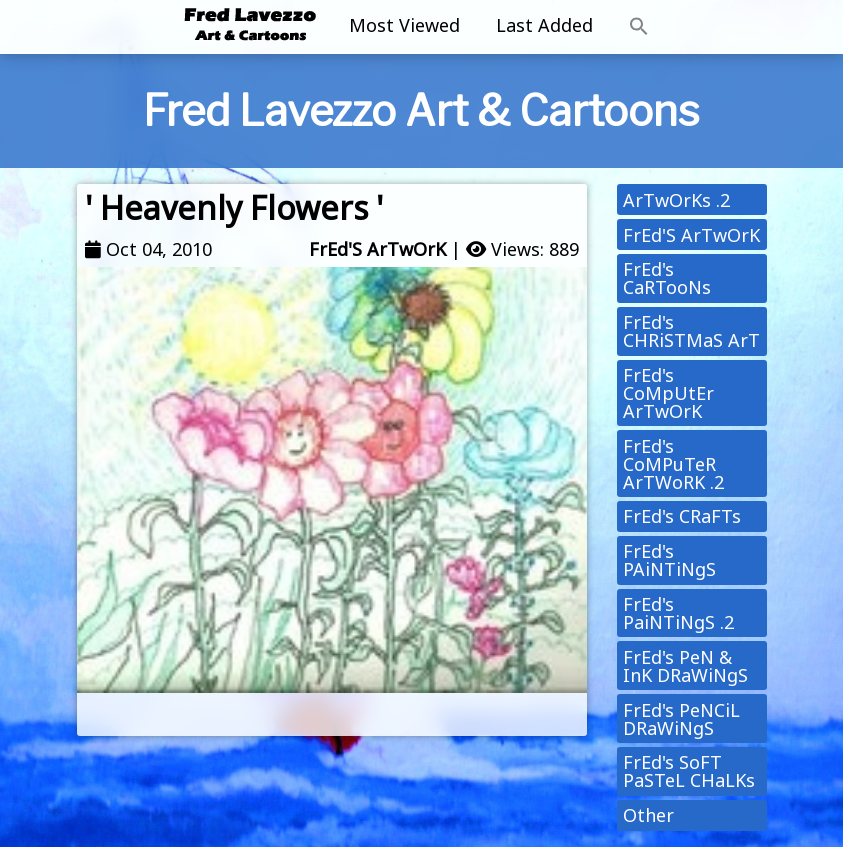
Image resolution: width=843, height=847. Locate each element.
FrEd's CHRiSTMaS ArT (691, 331)
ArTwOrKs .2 (676, 200)
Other (648, 815)
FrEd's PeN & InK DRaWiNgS (685, 666)
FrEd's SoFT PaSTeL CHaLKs (689, 771)
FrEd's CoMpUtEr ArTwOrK (668, 393)
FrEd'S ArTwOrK (377, 249)
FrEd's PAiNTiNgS (669, 560)
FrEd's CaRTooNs (667, 278)
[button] (639, 27)
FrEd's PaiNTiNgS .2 (678, 613)
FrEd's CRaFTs (682, 516)
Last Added (544, 25)
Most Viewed (404, 25)
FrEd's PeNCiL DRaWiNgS (681, 719)
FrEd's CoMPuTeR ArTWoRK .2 (673, 464)
